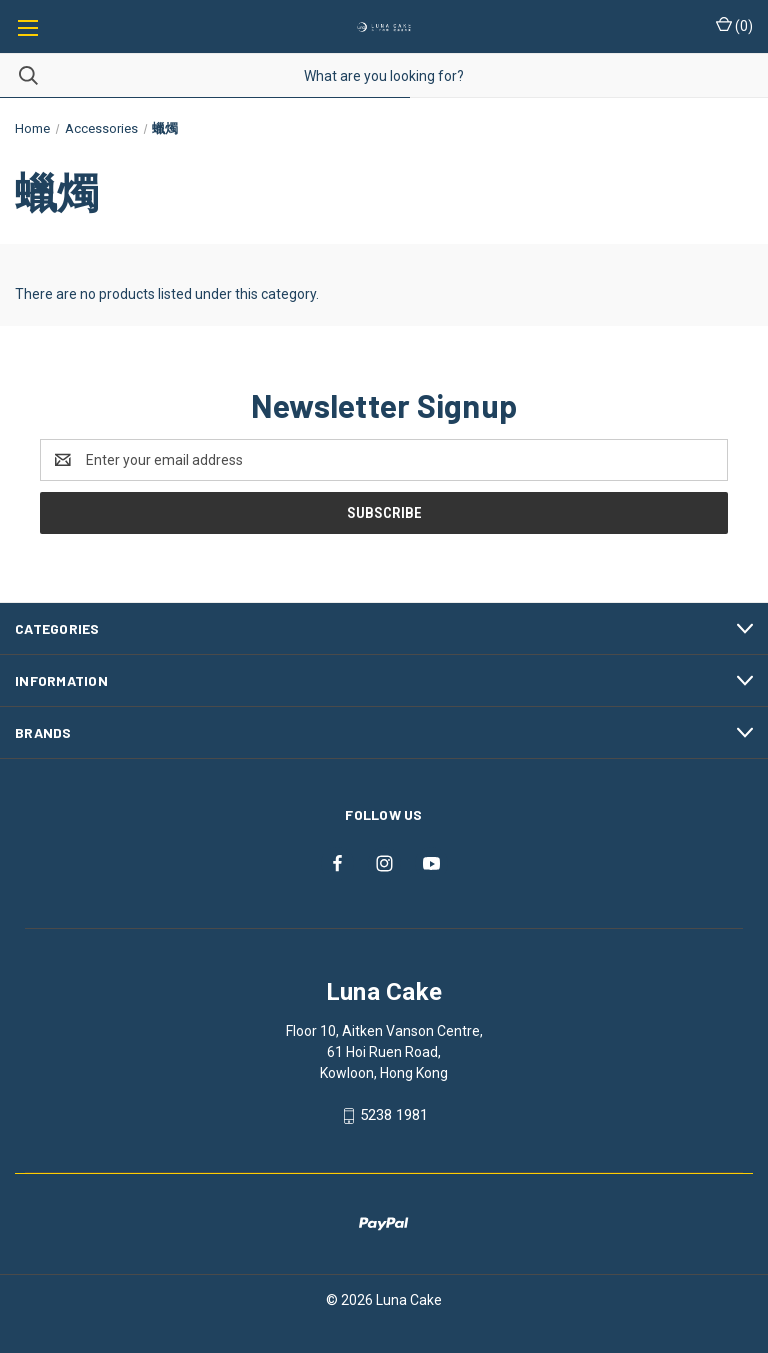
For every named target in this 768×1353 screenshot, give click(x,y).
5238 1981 (394, 1115)
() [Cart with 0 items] (734, 25)
